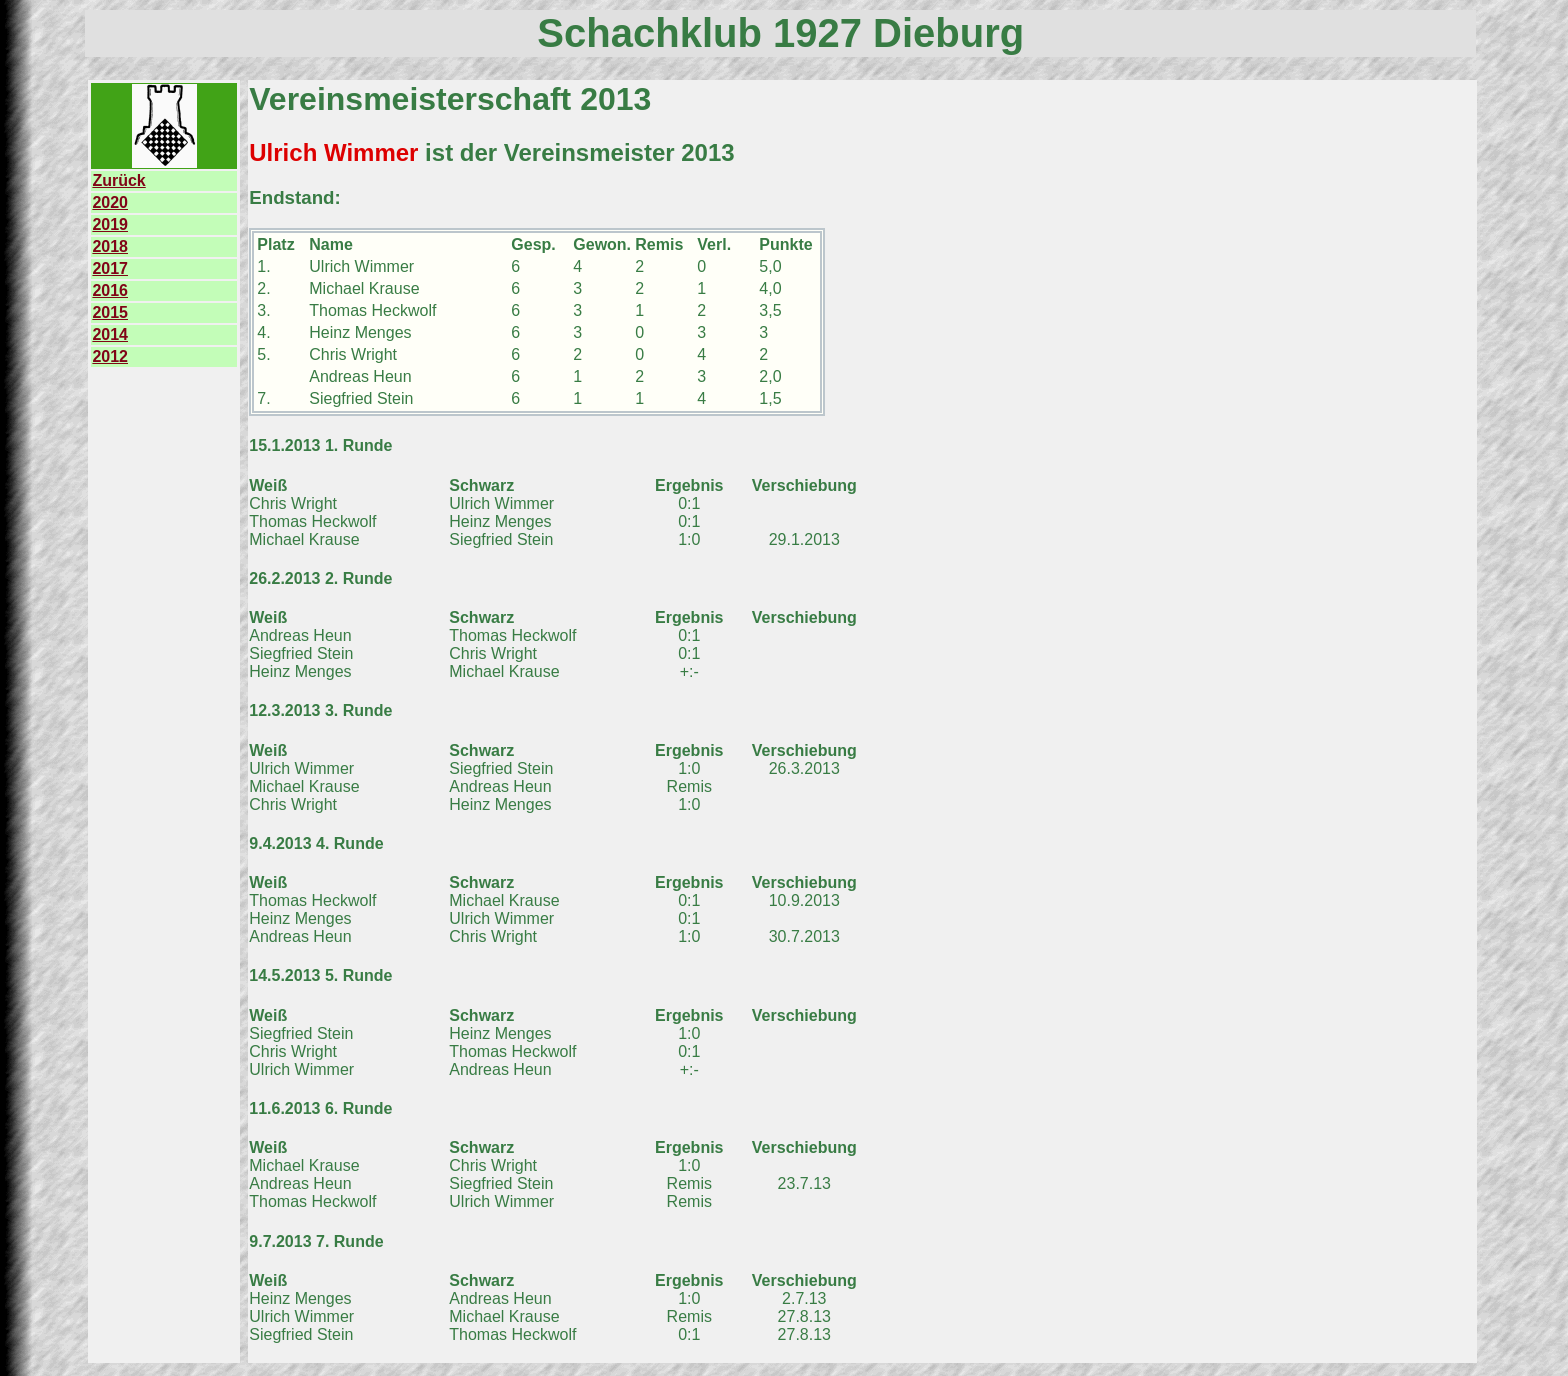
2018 (110, 246)
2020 (110, 202)
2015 (110, 312)
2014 (110, 334)
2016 (110, 290)
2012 (110, 356)
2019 (110, 224)
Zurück (118, 180)
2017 (110, 268)
